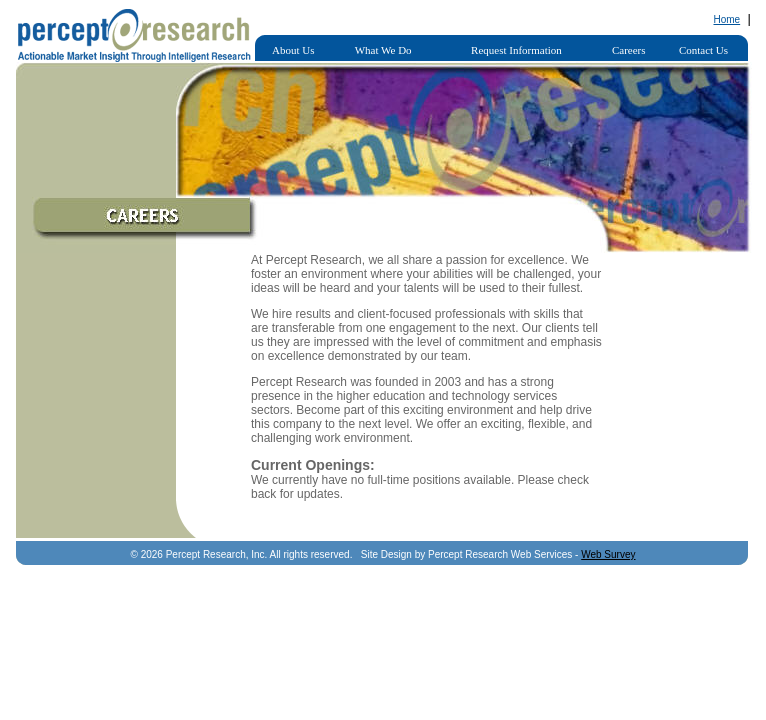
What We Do (383, 50)
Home (726, 19)
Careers (629, 50)
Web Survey (608, 554)
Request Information (516, 50)
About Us (293, 50)
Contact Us (703, 50)
